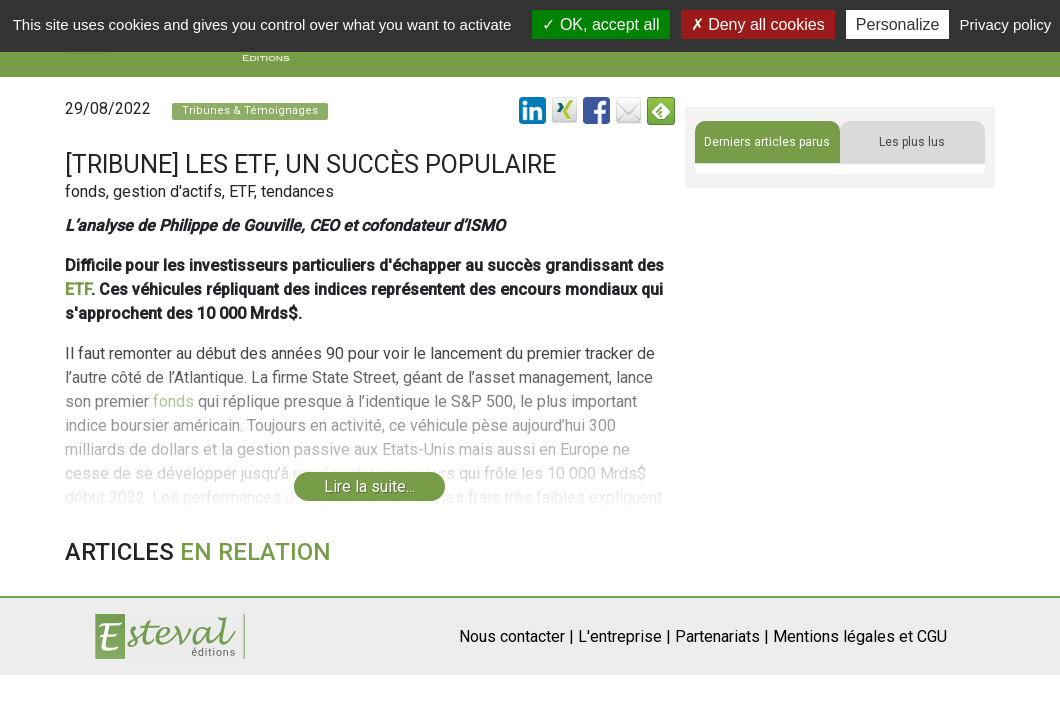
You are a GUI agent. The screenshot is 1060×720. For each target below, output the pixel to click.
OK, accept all (600, 24)
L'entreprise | (624, 636)
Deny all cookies (758, 24)
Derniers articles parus (767, 142)
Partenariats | (722, 636)
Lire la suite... (369, 486)
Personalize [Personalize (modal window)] (898, 24)
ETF (78, 289)
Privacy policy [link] (1006, 24)
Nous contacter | (516, 636)
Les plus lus (912, 142)
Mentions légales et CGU (860, 636)
